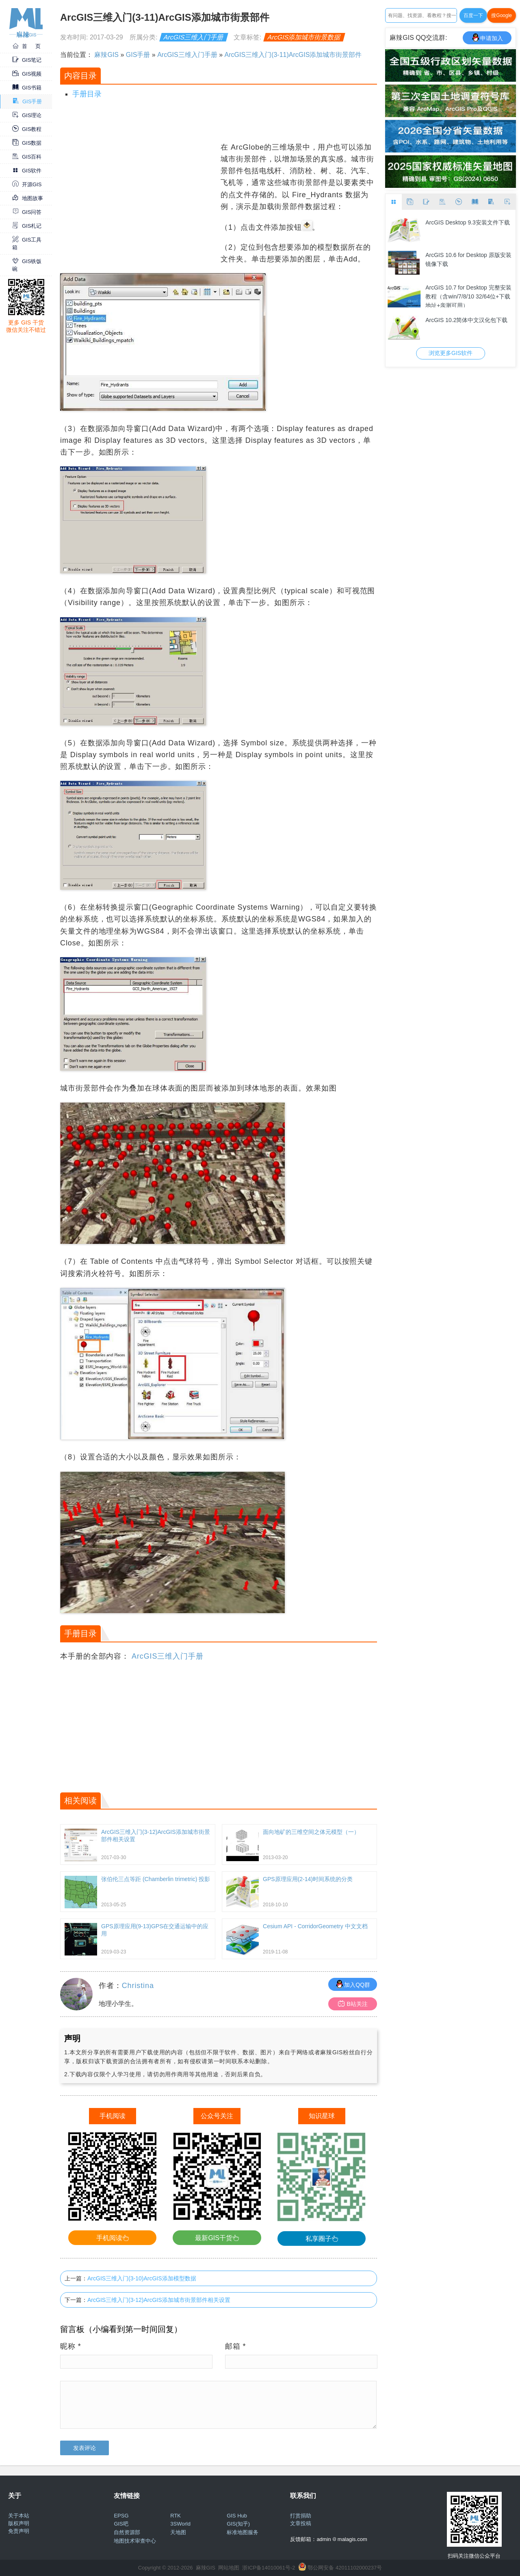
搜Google (501, 15)
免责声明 (18, 2531)
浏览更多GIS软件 (450, 353)
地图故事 (27, 198)
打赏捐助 (300, 2516)
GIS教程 (26, 129)
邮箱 (235, 2346)
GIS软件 (26, 171)
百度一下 (473, 15)
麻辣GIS (106, 54)
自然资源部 (127, 2532)
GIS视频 (26, 74)
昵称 (70, 2346)
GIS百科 (26, 157)
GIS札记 (26, 226)
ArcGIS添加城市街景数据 (304, 37)
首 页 (26, 46)
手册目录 (87, 94)
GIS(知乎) (238, 2524)
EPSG (121, 2516)
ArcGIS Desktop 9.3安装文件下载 (467, 222)
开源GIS (26, 184)
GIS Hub (237, 2516)
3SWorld (180, 2524)
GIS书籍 (26, 88)
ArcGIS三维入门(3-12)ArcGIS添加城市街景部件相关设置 (158, 2300)
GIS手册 (27, 101)
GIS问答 (26, 212)
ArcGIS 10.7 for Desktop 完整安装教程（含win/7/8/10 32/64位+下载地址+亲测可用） (468, 295)
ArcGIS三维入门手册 (194, 37)
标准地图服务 (242, 2532)
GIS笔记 (26, 60)
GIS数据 (26, 143)
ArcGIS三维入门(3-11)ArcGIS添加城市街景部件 (293, 54)
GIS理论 (26, 115)
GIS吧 (121, 2524)
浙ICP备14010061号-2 (268, 2568)
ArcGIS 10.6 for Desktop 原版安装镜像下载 (468, 259)
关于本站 (18, 2516)
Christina (138, 1986)
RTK (175, 2516)
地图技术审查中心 (135, 2541)
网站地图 (228, 2568)
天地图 (178, 2532)
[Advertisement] (139, 198)
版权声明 (18, 2523)
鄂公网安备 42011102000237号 (345, 2568)
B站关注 (353, 2003)
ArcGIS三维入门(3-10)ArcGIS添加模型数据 (141, 2278)
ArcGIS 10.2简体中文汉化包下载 (466, 320)
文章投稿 (300, 2523)
